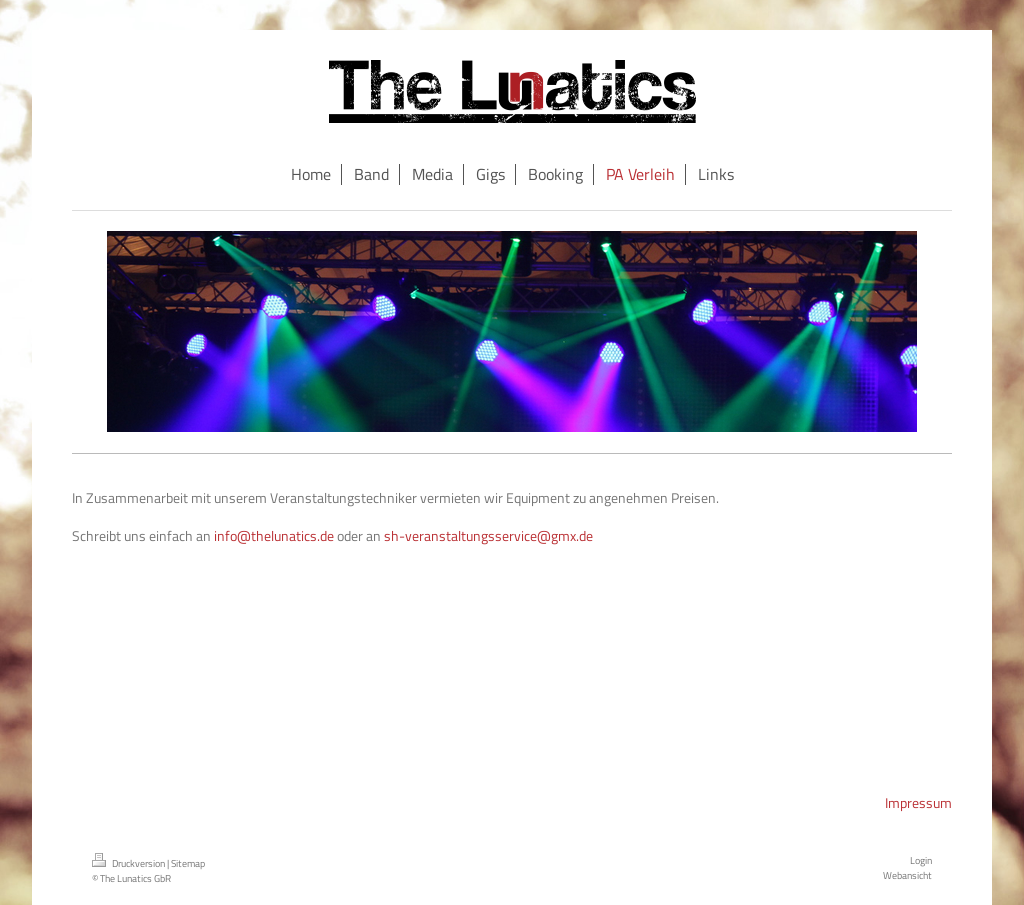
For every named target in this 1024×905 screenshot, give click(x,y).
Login (921, 860)
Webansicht (907, 875)
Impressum (918, 802)
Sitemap (188, 863)
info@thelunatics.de (274, 535)
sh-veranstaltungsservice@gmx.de (488, 535)
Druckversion (129, 863)
